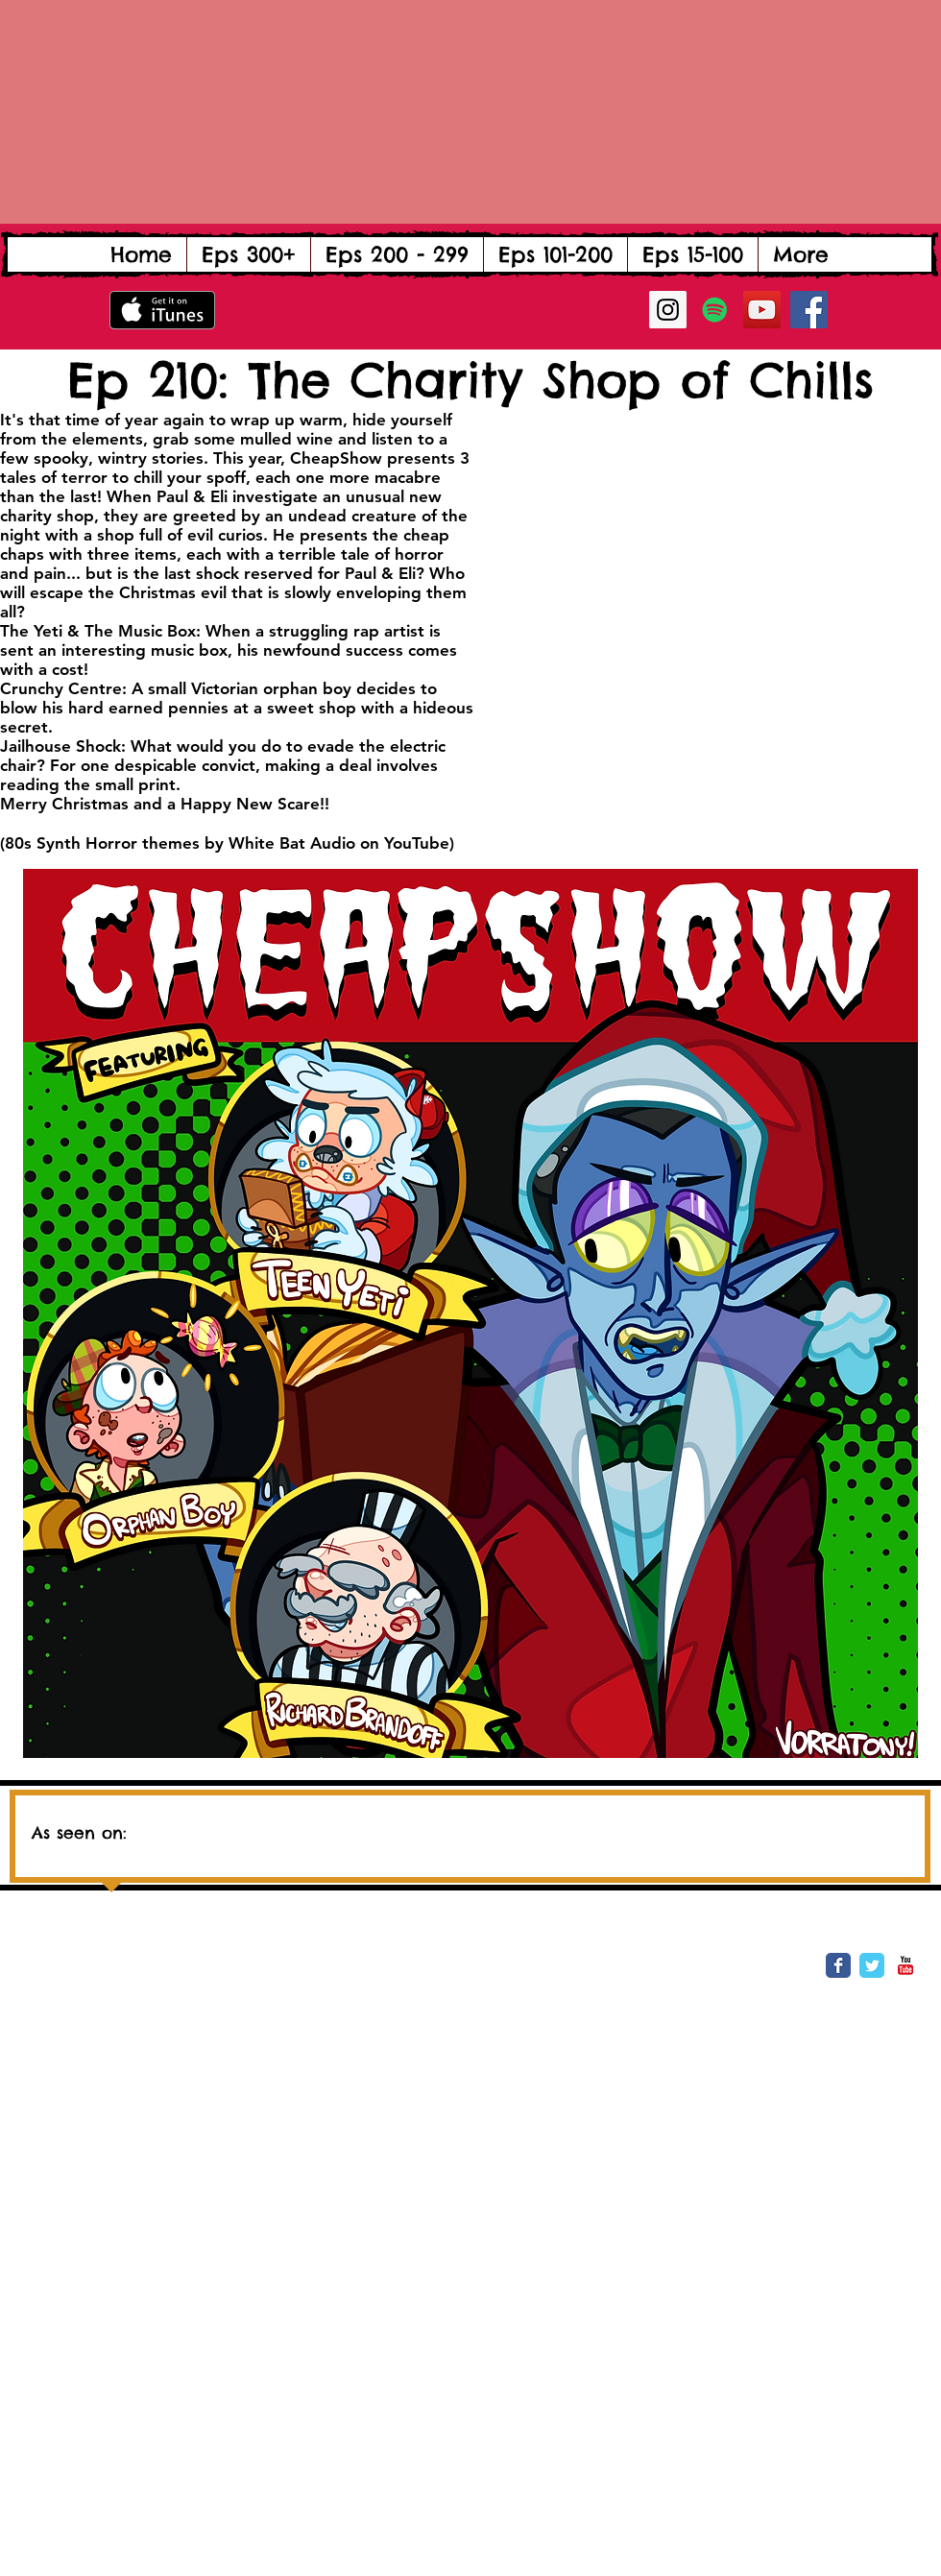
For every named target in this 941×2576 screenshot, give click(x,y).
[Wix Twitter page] (871, 1965)
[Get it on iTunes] (162, 310)
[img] (331, 1824)
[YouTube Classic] (905, 1965)
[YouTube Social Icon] (762, 309)
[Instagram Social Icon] (668, 309)
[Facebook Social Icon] (809, 309)
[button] (248, 254)
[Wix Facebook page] (838, 1965)
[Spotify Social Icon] (715, 309)
